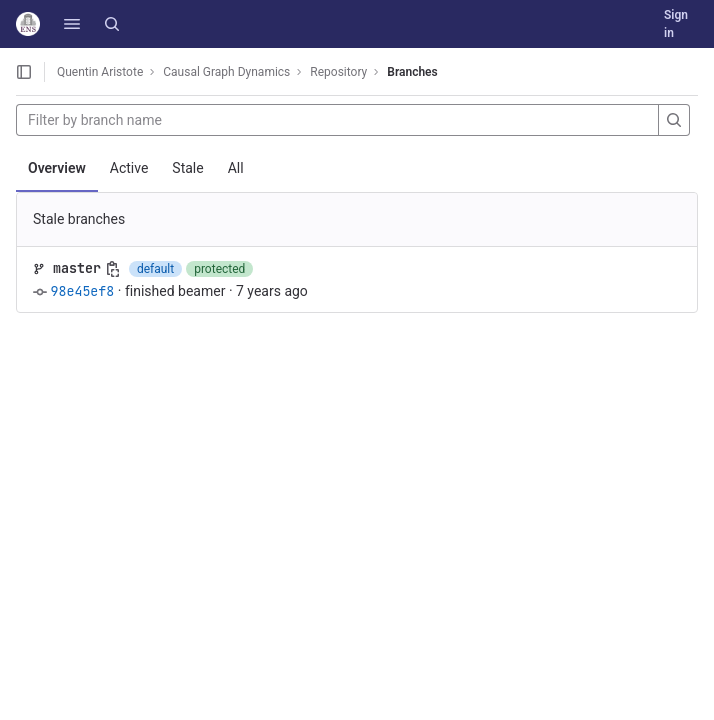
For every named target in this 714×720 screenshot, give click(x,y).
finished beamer (175, 291)
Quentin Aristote (100, 72)
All (236, 168)
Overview (57, 168)
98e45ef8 (82, 291)
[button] (72, 24)
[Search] (112, 24)
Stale (187, 168)
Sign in (676, 24)
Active (129, 168)
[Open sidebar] (24, 72)
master (77, 268)
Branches (412, 72)
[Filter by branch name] (337, 120)
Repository (338, 72)
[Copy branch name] (113, 269)
